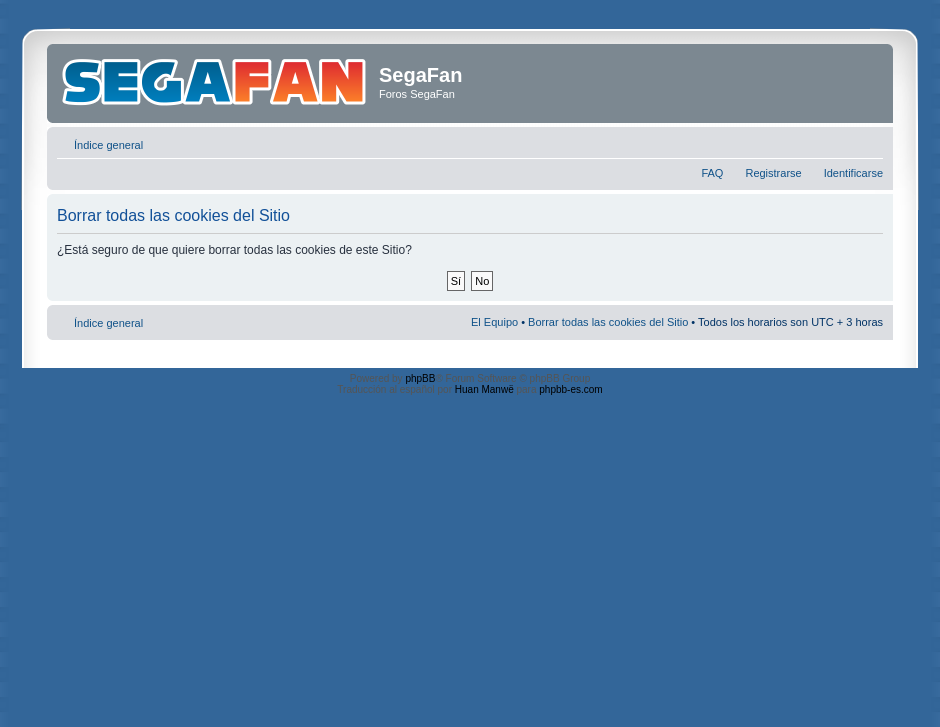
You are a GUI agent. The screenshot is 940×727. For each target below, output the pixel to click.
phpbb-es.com (570, 389)
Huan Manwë (484, 389)
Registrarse (773, 173)
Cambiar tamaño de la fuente (868, 141)
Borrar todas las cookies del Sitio (608, 322)
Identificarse (853, 173)
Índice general (108, 145)
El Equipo (494, 322)
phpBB (420, 378)
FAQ (712, 173)
